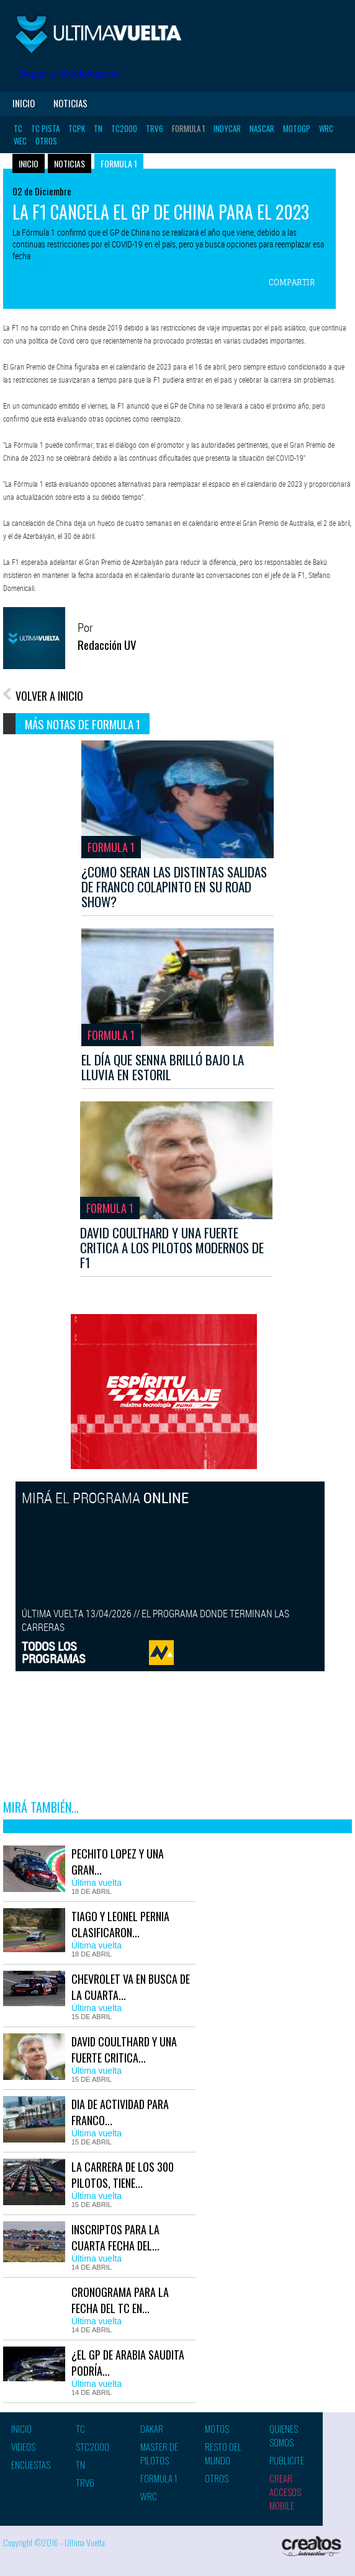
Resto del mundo (223, 2453)
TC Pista (45, 128)
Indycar (227, 128)
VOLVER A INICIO (49, 696)
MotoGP (296, 128)
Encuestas (30, 2464)
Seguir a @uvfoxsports (69, 73)
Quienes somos (283, 2435)
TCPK (76, 128)
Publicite (286, 2460)
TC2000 (124, 128)
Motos (217, 2428)
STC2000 (92, 2446)
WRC (326, 128)
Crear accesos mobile (285, 2491)
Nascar (261, 128)
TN (98, 128)
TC (18, 128)
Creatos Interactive (311, 2548)
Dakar (151, 2428)
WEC (20, 141)
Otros (46, 141)
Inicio (23, 103)
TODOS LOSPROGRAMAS (54, 1652)
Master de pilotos (159, 2453)
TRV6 (154, 128)
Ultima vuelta (99, 34)
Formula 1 (188, 128)
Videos (23, 2446)
